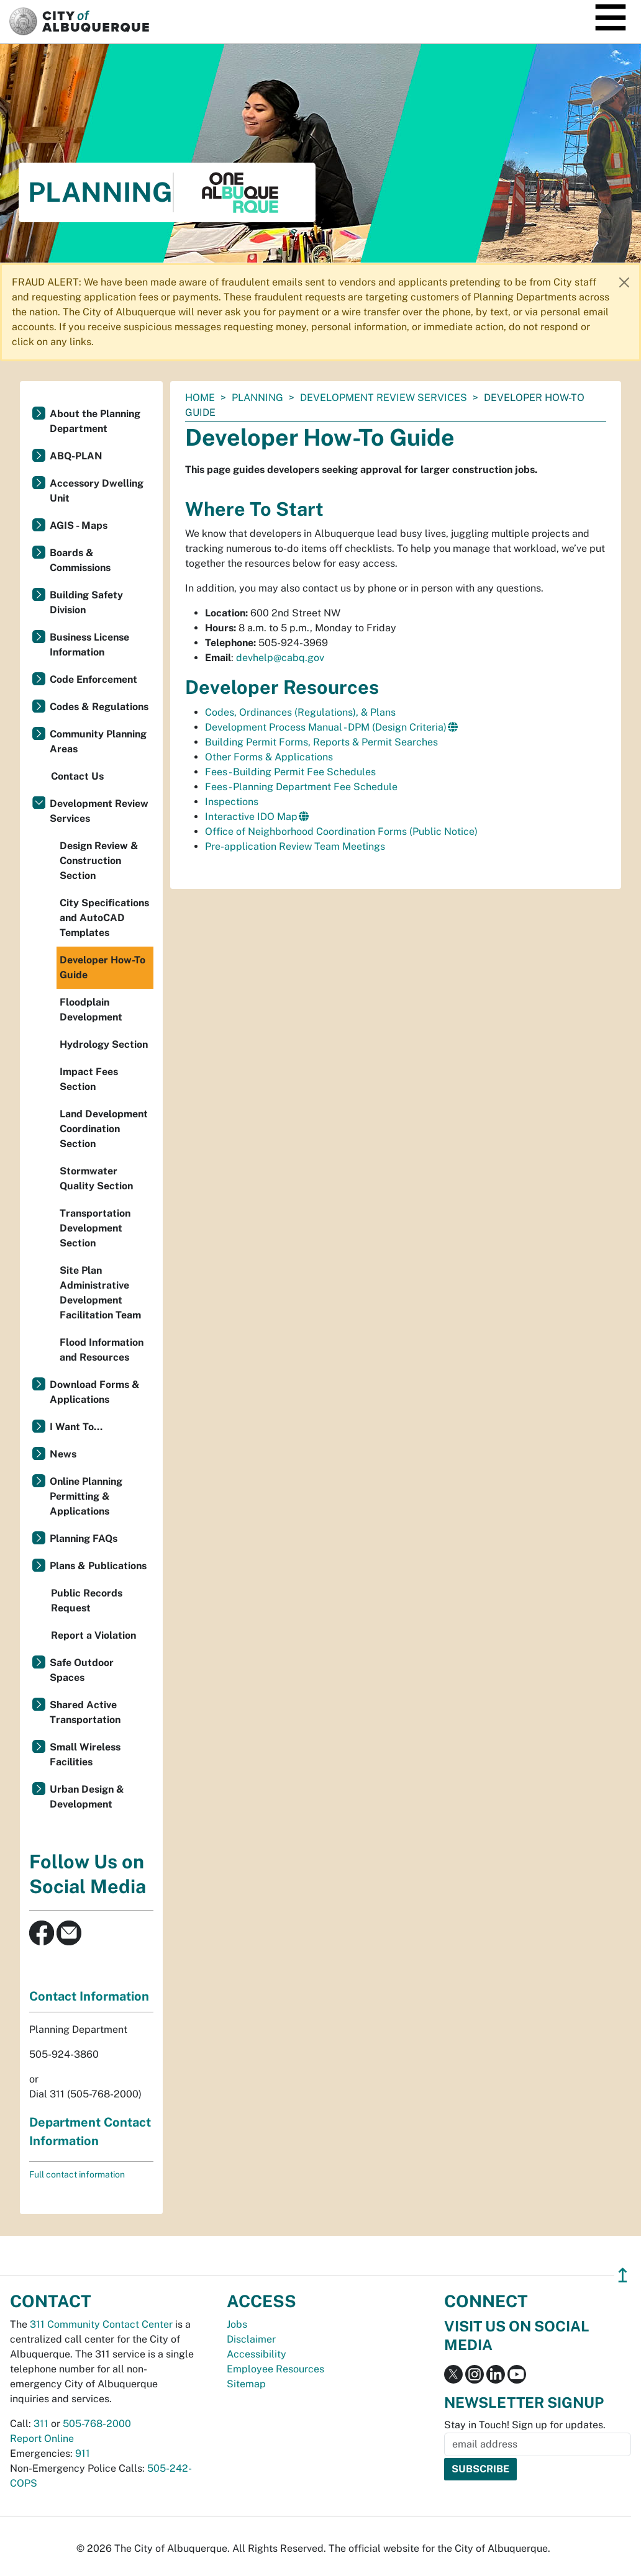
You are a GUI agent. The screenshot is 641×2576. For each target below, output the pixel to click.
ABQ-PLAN (76, 456)
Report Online (42, 2438)
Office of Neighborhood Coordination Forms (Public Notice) (341, 831)
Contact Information (89, 1996)
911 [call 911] (82, 2453)
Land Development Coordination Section (104, 1129)
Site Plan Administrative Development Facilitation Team (100, 1292)
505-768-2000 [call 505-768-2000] (97, 2424)
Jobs (237, 2324)
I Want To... (76, 1427)
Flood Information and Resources (101, 1349)
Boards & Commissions (80, 560)
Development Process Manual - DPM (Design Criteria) (326, 727)
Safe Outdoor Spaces (82, 1670)
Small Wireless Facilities (85, 1754)
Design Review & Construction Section (99, 860)
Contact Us (77, 776)
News (63, 1454)
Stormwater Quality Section (96, 1178)
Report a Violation (93, 1635)
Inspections (231, 802)
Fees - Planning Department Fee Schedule (301, 787)
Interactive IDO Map (251, 816)
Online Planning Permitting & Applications (86, 1496)
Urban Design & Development (87, 1796)
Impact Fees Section (89, 1079)
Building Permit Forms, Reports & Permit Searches (321, 742)
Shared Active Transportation (85, 1712)
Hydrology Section (104, 1044)
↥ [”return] (622, 2275)
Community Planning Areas (98, 741)
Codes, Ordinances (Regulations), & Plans (300, 712)
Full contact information (77, 2174)
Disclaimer (251, 2339)
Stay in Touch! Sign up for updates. (525, 2425)
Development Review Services (383, 397)
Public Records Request (86, 1600)
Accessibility (256, 2354)
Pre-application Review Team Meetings (295, 846)
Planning (257, 397)
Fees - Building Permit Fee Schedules (290, 772)
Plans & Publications (98, 1566)
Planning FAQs (83, 1538)
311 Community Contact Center (101, 2324)
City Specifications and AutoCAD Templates (104, 918)
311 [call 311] (41, 2424)
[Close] (624, 282)
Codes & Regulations (99, 707)
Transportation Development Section (95, 1228)
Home (200, 397)
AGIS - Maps (78, 525)
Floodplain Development (91, 1009)
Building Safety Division (86, 602)
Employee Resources (275, 2369)
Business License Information (89, 644)
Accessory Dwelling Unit (96, 490)
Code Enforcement (93, 679)
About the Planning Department (95, 421)
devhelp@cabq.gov (280, 658)
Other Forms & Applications (269, 757)
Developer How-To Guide (102, 967)
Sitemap (246, 2384)
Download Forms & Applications (95, 1392)
